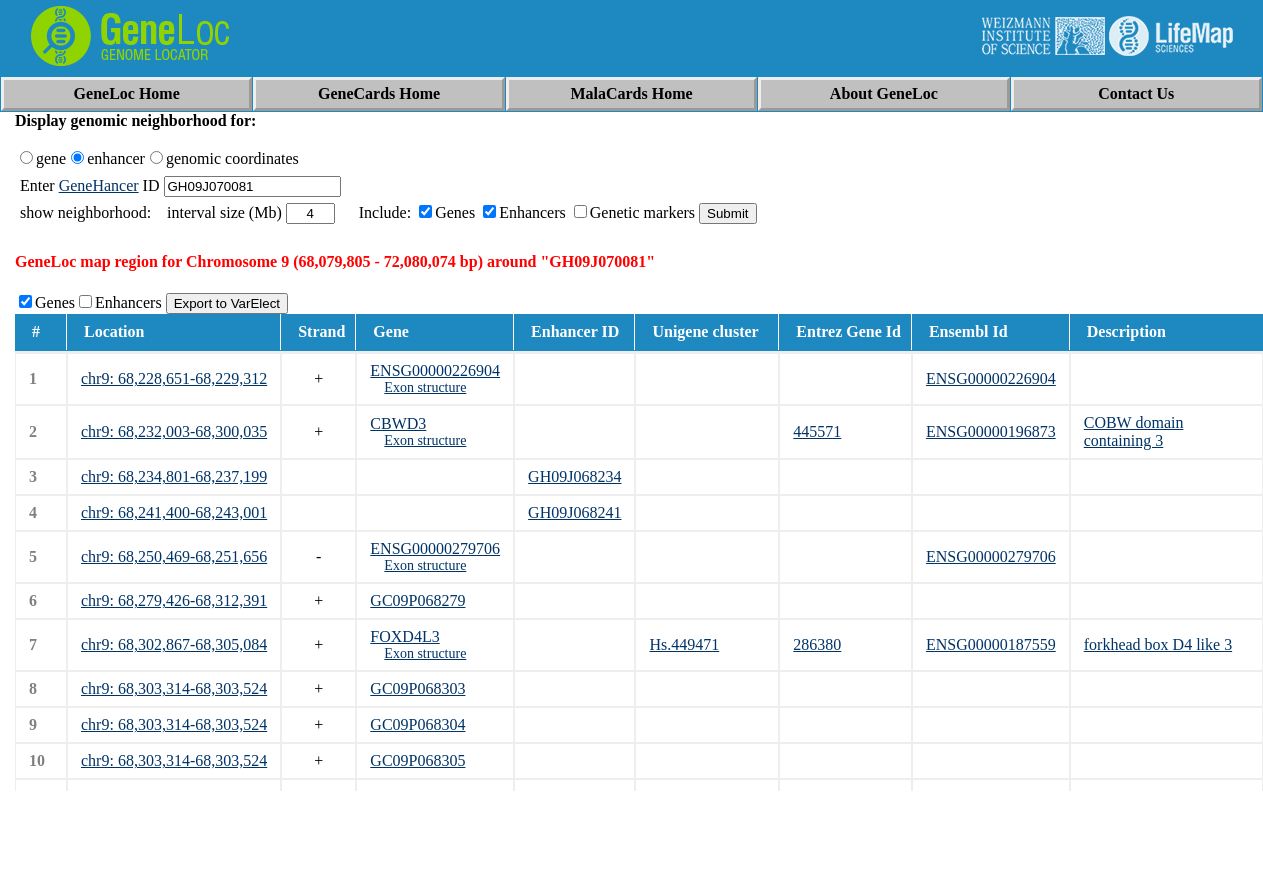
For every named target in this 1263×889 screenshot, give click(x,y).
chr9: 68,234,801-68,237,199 (174, 476)
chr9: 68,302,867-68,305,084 (174, 644)
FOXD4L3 (404, 636)
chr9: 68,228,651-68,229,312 (174, 378)
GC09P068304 (417, 724)
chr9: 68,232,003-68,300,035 (174, 431)
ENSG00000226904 (435, 370)
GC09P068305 (417, 760)
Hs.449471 (684, 644)
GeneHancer (99, 185)
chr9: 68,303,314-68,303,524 (174, 688)
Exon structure (425, 387)
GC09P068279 (417, 600)
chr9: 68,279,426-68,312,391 (174, 600)
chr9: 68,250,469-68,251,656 (174, 556)
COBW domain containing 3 (1134, 431)
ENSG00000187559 (991, 644)
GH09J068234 (574, 476)
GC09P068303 (417, 688)
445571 (817, 431)
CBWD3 (398, 423)
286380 (817, 644)
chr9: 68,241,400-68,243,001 (174, 512)
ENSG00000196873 (991, 431)
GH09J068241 (574, 512)
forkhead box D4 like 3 (1158, 644)
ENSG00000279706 (435, 548)
